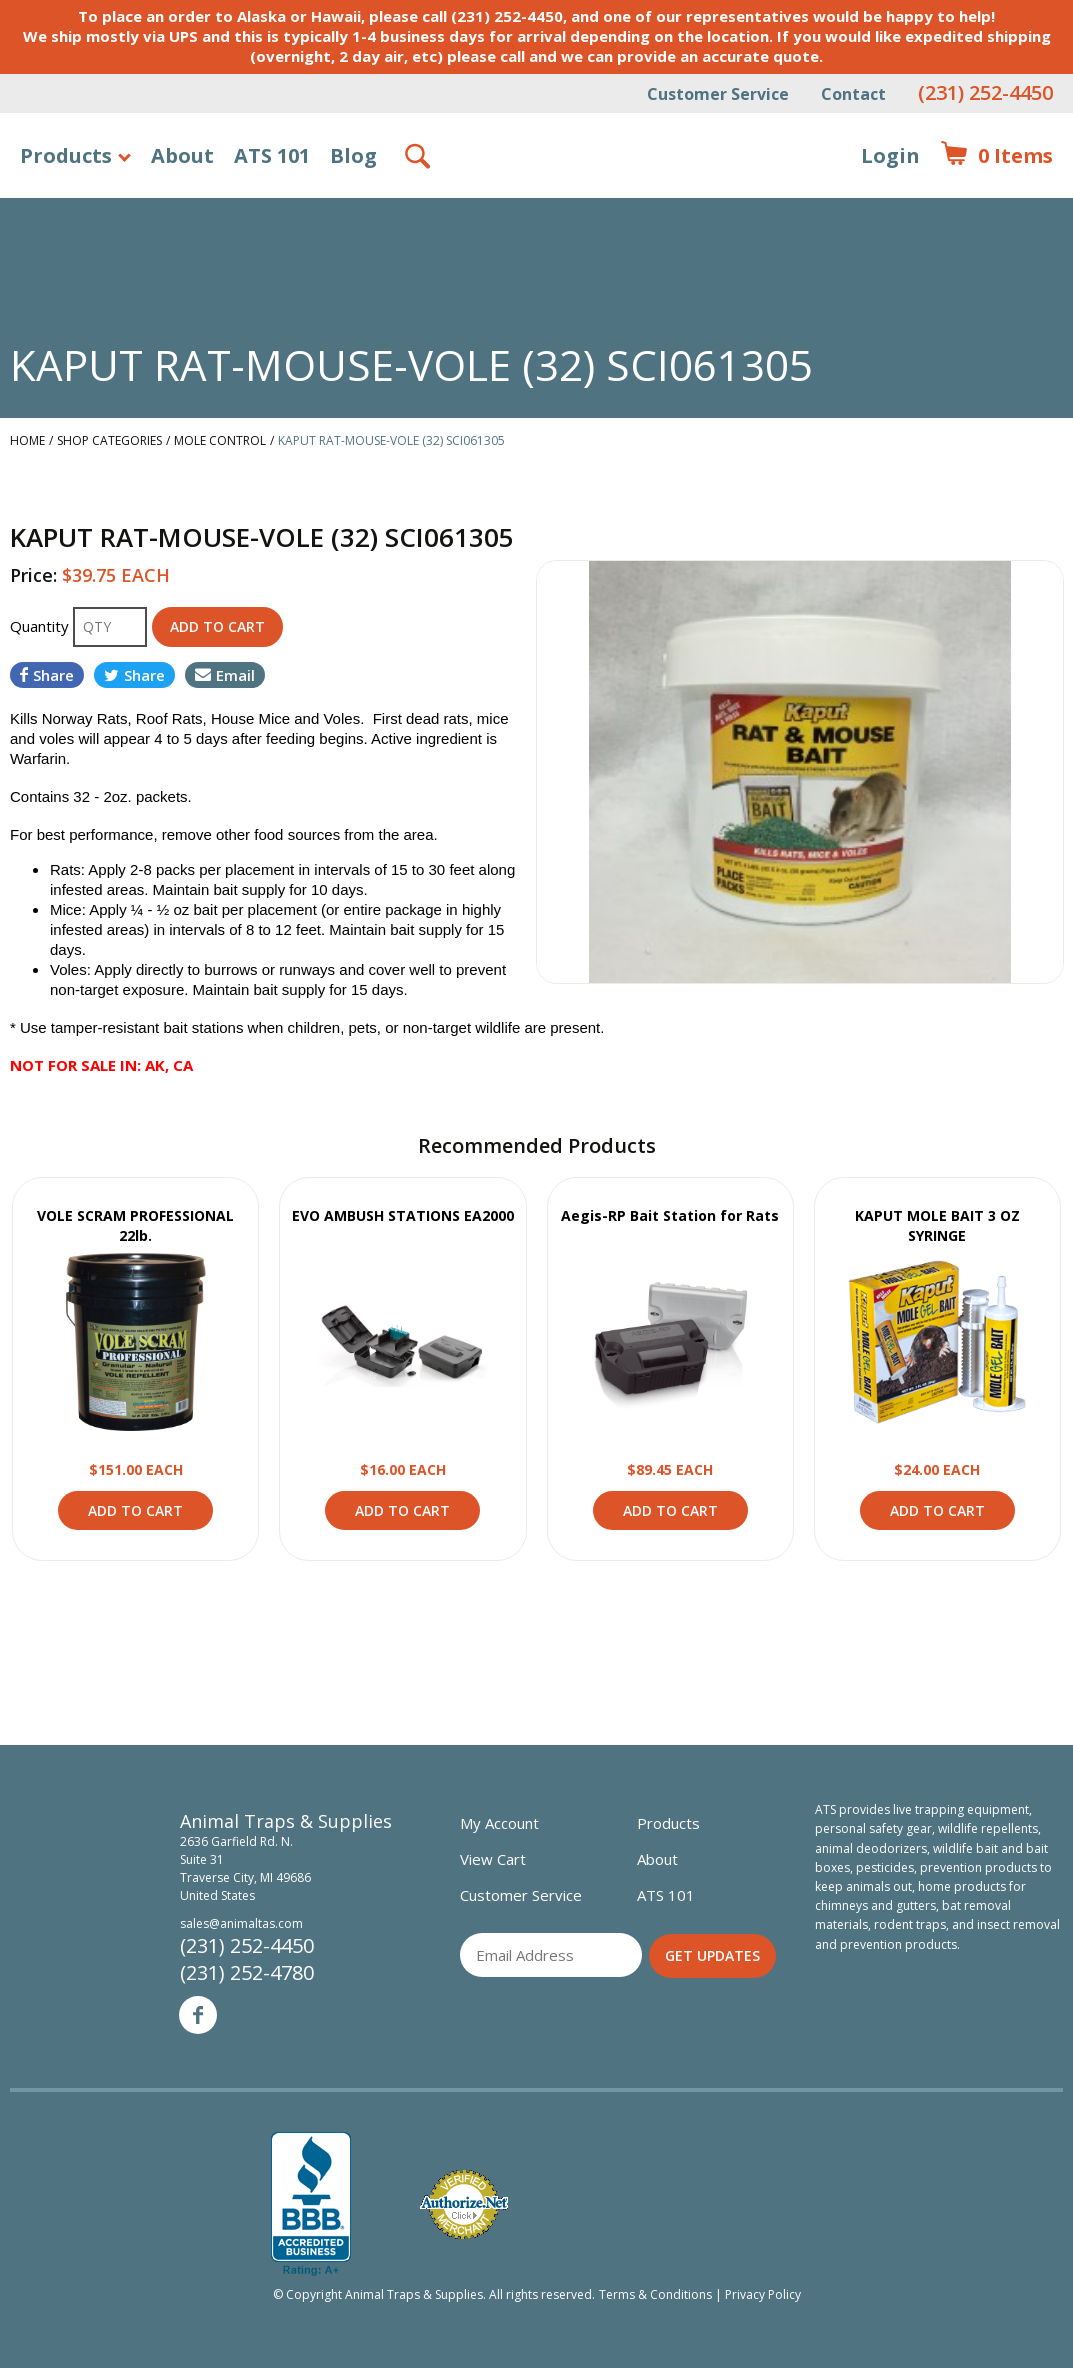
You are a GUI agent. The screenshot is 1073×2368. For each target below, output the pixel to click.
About (182, 155)
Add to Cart (135, 1510)
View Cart (493, 1859)
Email (225, 675)
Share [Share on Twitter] (134, 675)
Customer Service (718, 94)
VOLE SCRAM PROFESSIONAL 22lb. (135, 1225)
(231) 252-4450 (985, 92)
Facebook (198, 2015)
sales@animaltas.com (241, 1923)
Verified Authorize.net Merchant (464, 2204)
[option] (800, 772)
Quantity (41, 626)
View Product (136, 1342)
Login (890, 155)
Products (66, 155)
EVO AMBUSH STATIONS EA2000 (403, 1215)
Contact (853, 94)
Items (996, 156)
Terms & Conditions (655, 2294)
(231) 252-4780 (247, 1972)
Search (419, 156)
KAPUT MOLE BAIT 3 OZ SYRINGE (937, 1225)
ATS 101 (272, 155)
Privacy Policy (763, 2294)
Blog (353, 155)
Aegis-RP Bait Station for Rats (670, 1215)
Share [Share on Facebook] (47, 675)
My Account (499, 1823)
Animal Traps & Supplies (537, 205)
